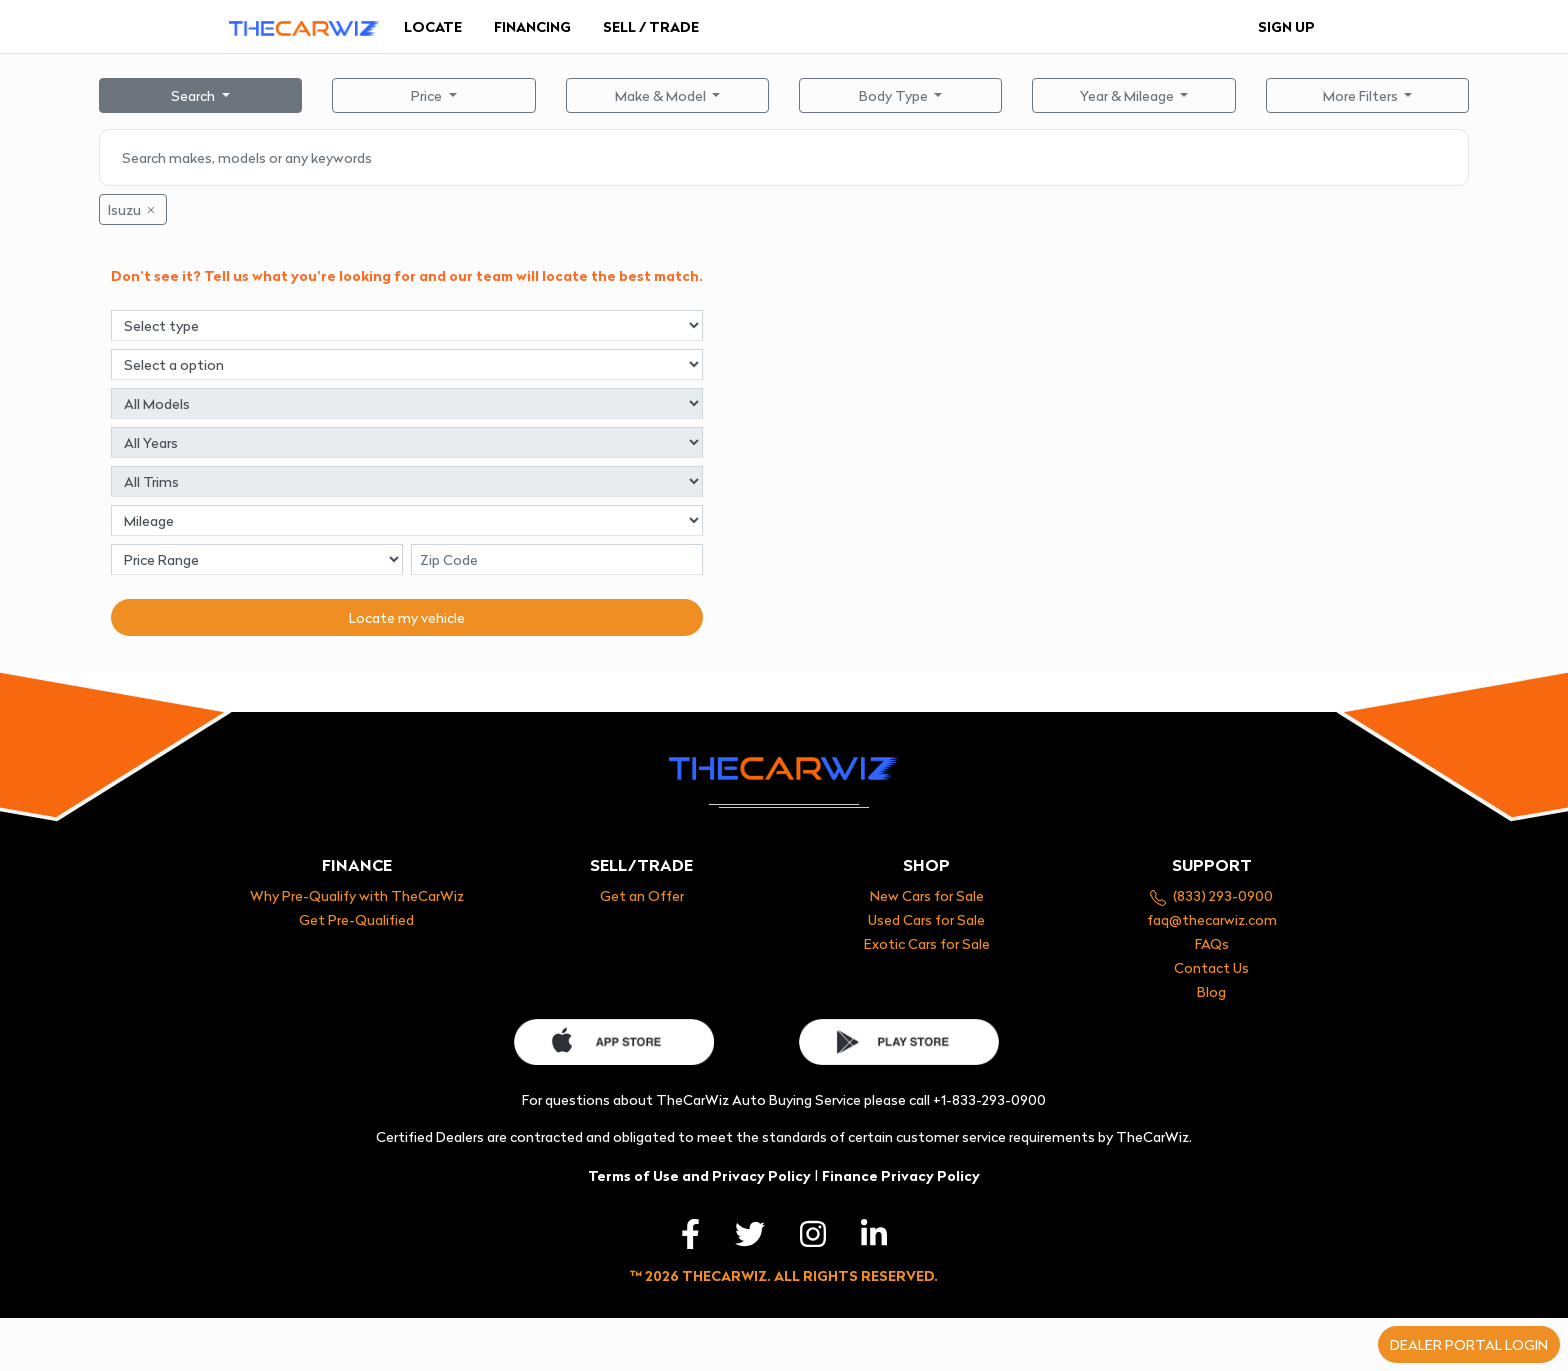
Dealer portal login (1469, 1344)
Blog (1211, 991)
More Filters (1362, 95)
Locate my (407, 617)
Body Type (895, 95)
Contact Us (1211, 967)
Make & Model (662, 95)
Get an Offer (642, 895)
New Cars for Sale (927, 895)
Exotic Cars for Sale (927, 943)
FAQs (1212, 943)
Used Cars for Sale (926, 919)
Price (428, 95)
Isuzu (133, 209)
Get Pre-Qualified (356, 919)
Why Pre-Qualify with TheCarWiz (357, 895)
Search (194, 95)
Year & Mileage (1128, 95)
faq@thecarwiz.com (1212, 919)
